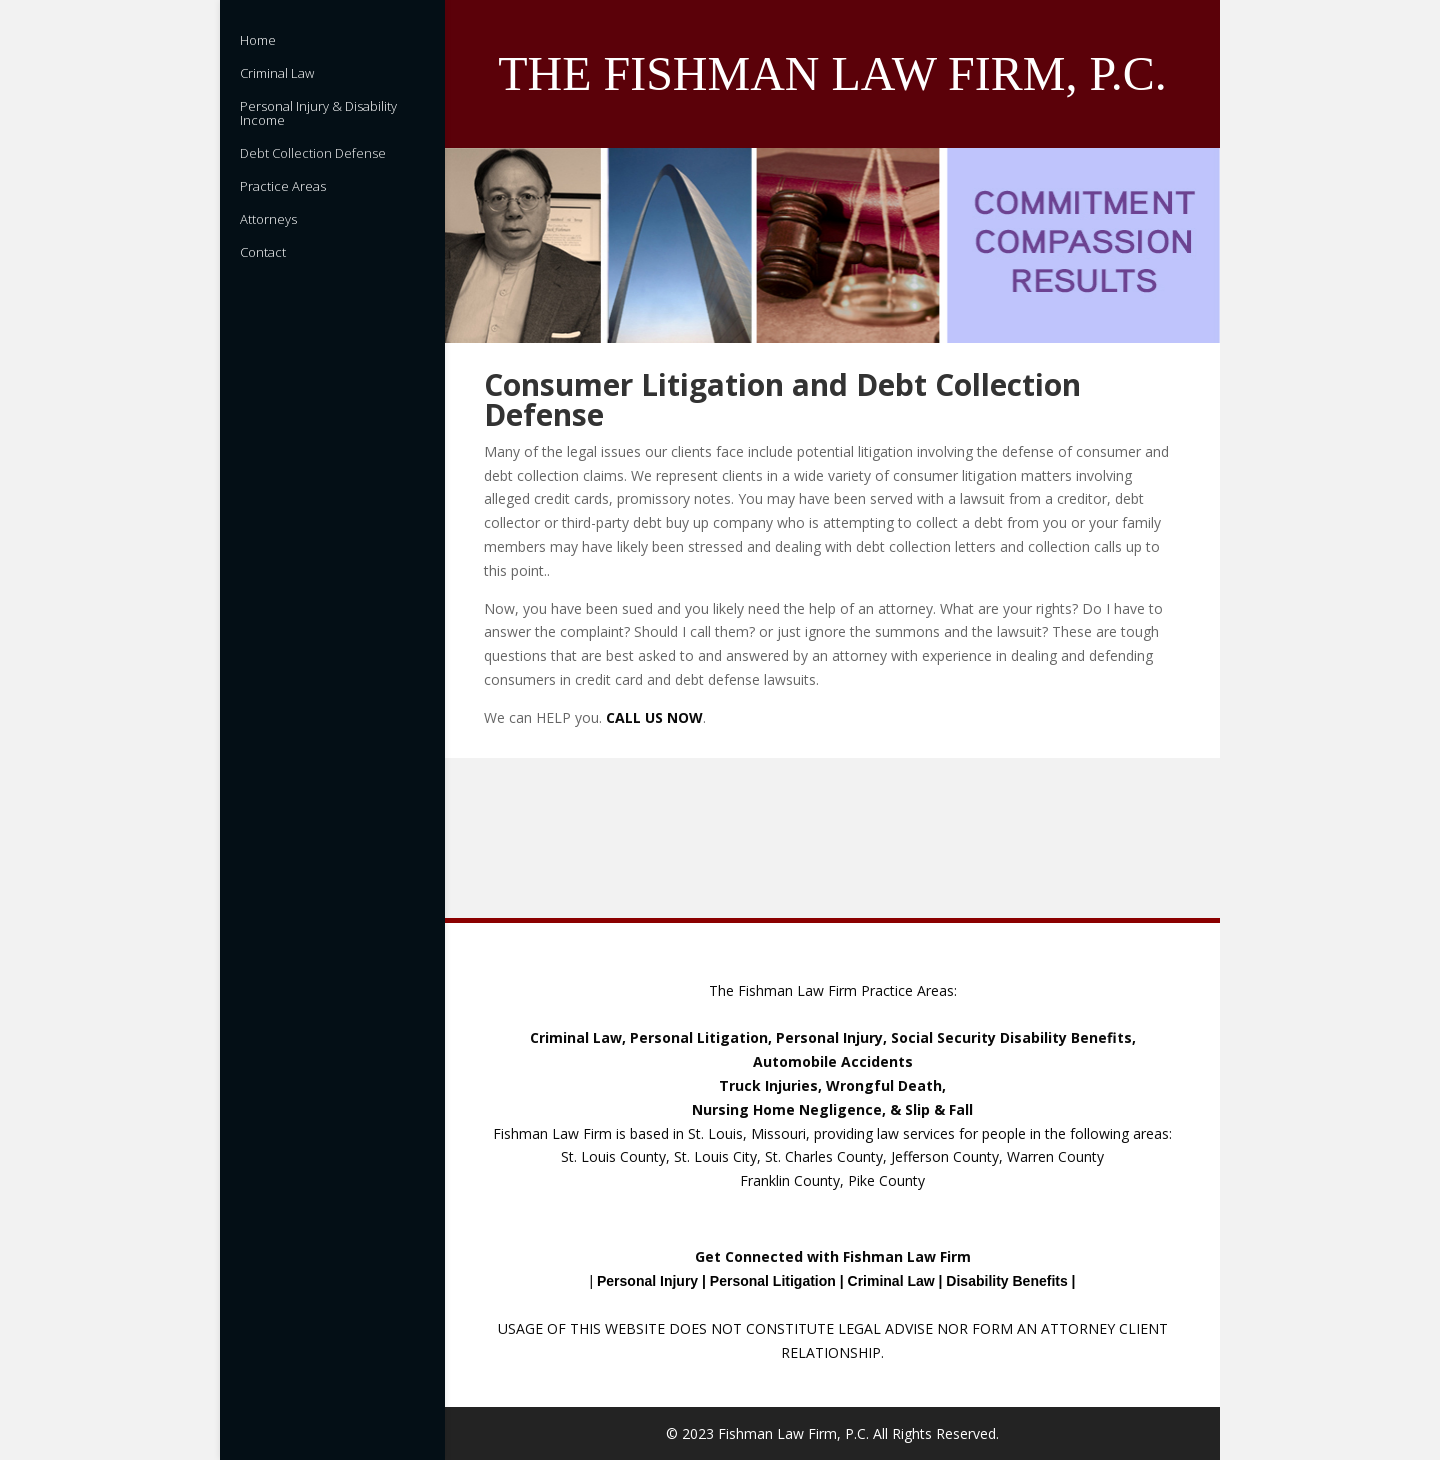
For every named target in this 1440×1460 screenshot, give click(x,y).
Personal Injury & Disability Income (318, 114)
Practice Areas (283, 187)
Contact (263, 253)
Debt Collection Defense (313, 154)
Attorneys (268, 220)
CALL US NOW (654, 717)
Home (258, 41)
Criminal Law (277, 74)
